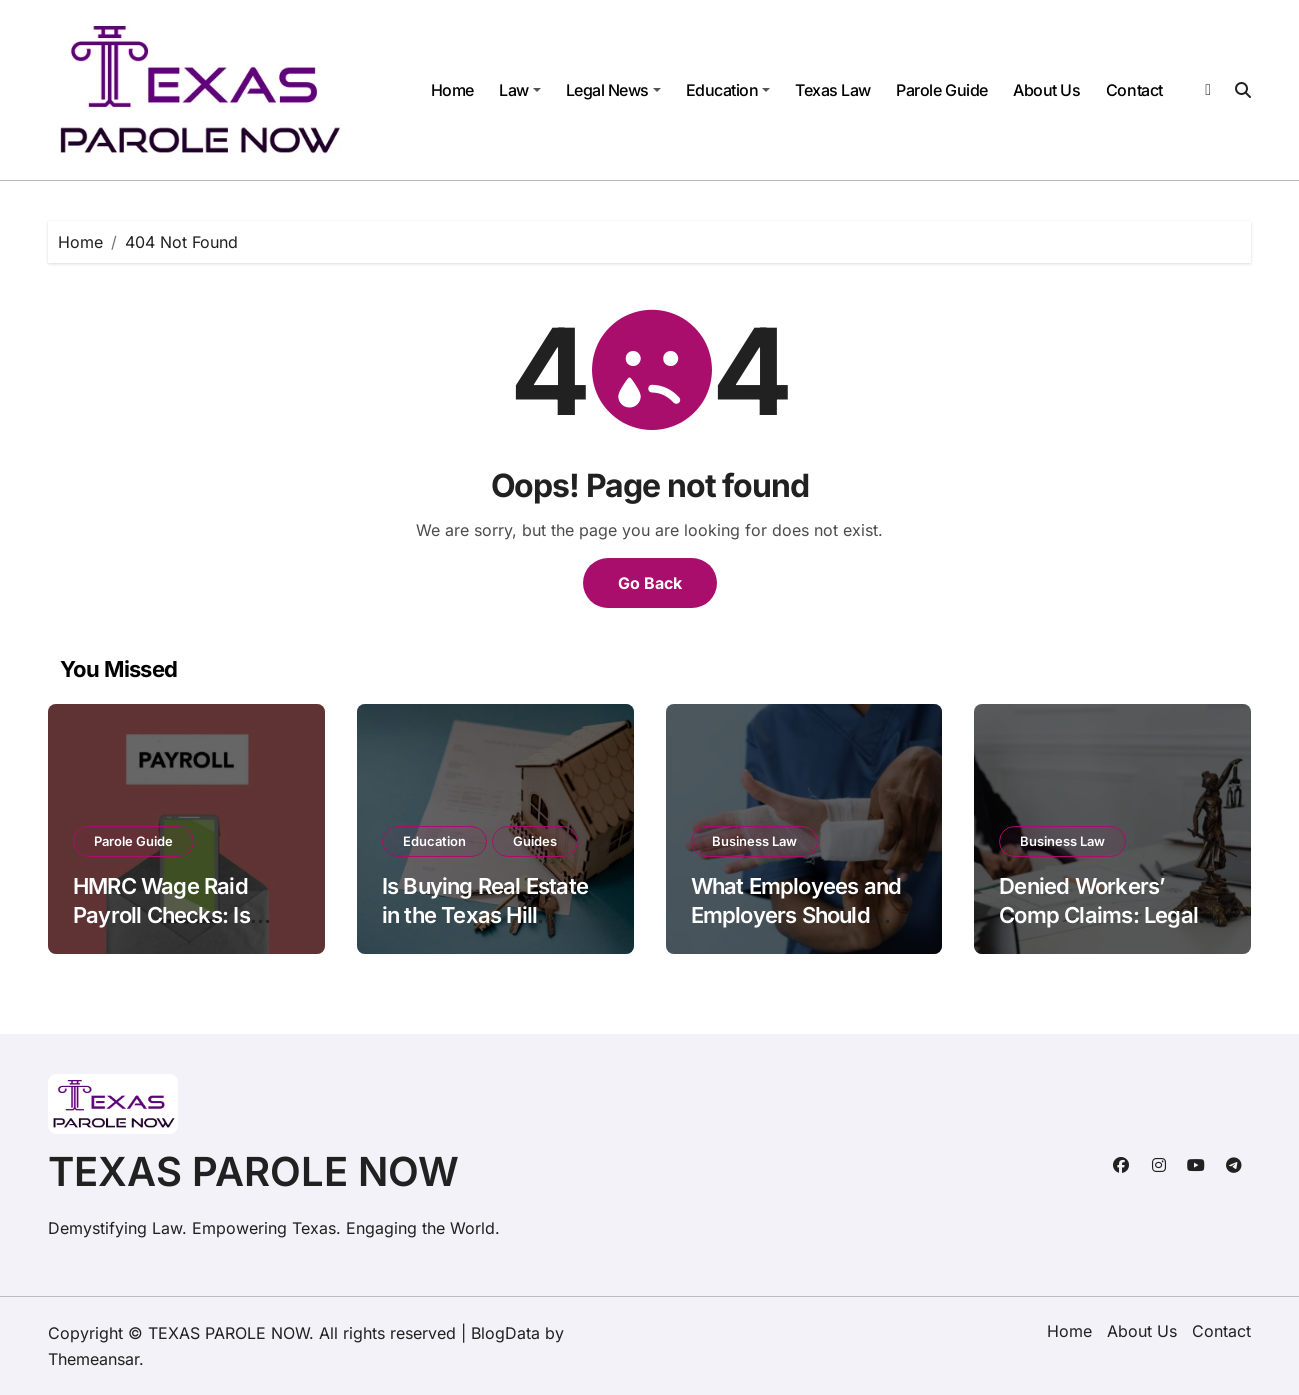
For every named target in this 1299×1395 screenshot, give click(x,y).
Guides (535, 841)
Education (728, 90)
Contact (1134, 90)
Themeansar (93, 1359)
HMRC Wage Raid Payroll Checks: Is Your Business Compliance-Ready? (174, 929)
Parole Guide (941, 90)
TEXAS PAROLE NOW (253, 1171)
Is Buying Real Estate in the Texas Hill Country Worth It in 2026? (485, 929)
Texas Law (833, 90)
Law (520, 90)
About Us (1046, 90)
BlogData (505, 1333)
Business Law (754, 841)
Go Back (650, 583)
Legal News (613, 90)
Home (452, 90)
